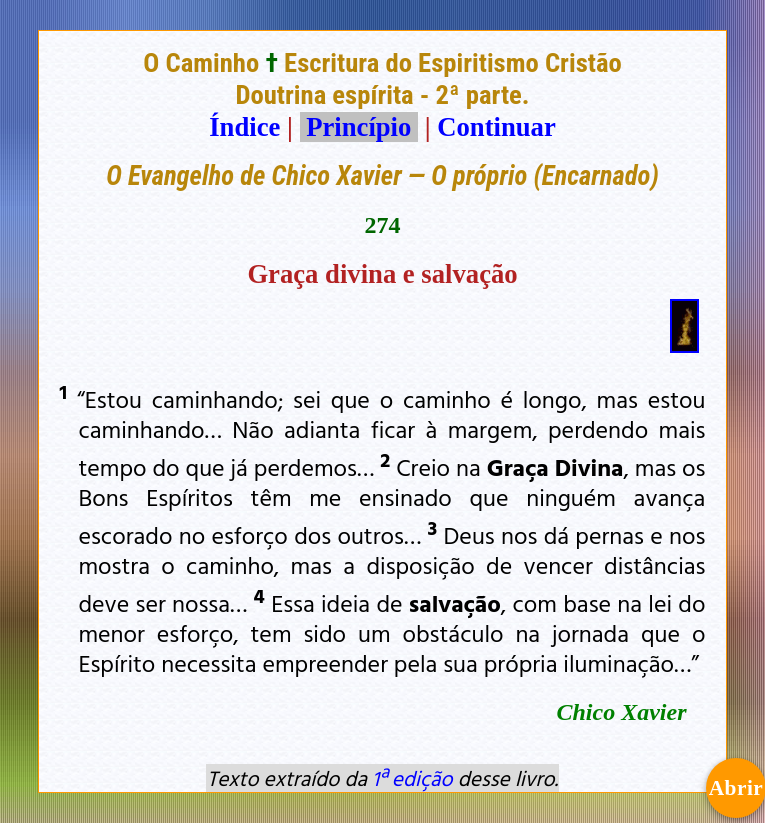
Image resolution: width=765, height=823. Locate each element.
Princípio (359, 127)
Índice (244, 127)
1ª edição (412, 778)
